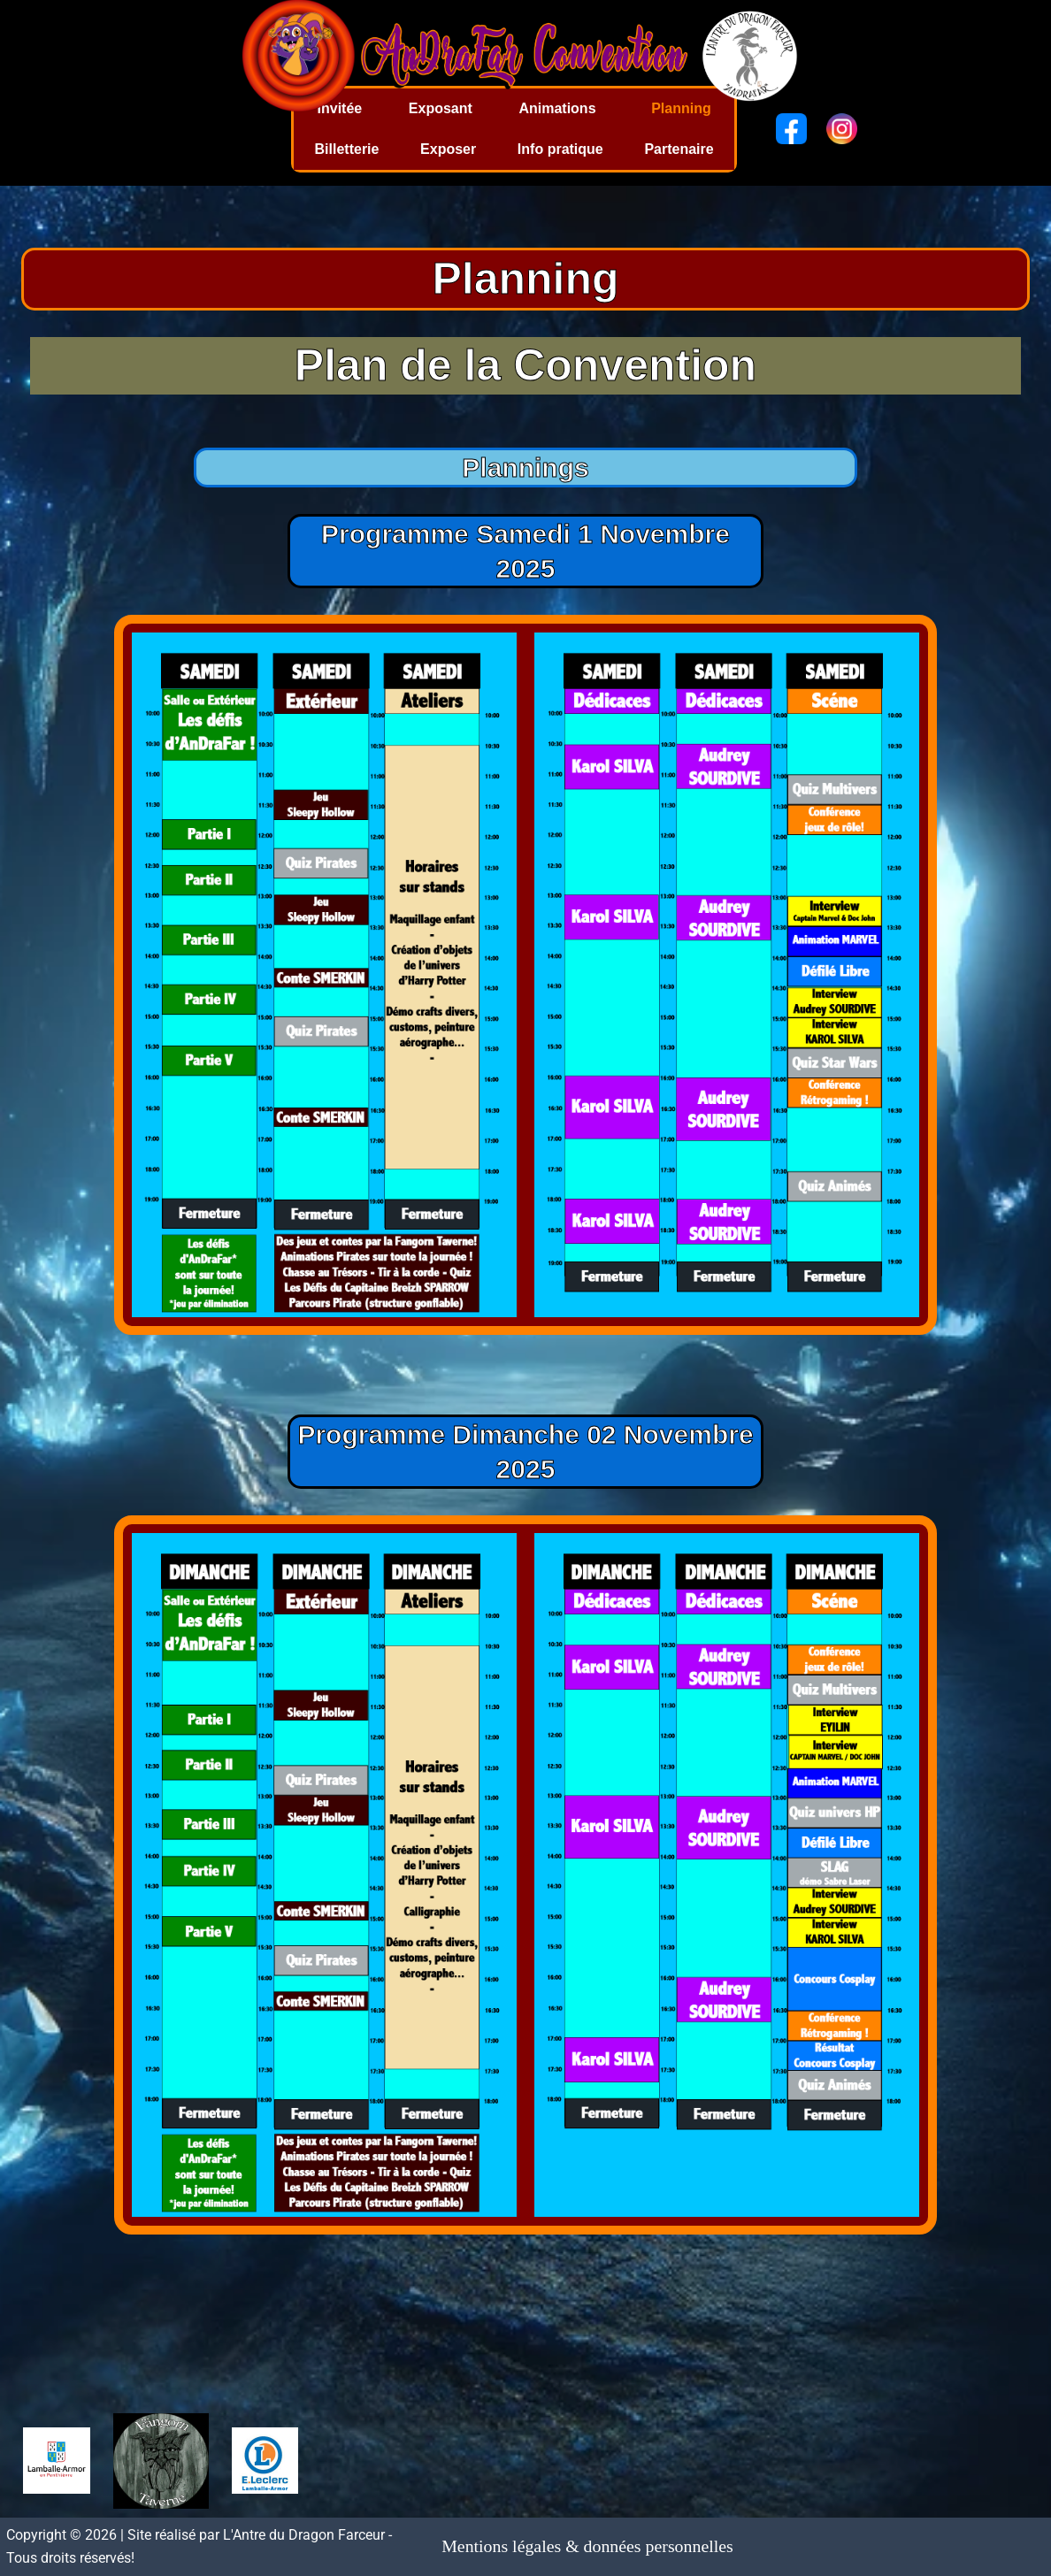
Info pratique (560, 149)
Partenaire (678, 149)
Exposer (448, 149)
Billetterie (347, 149)
